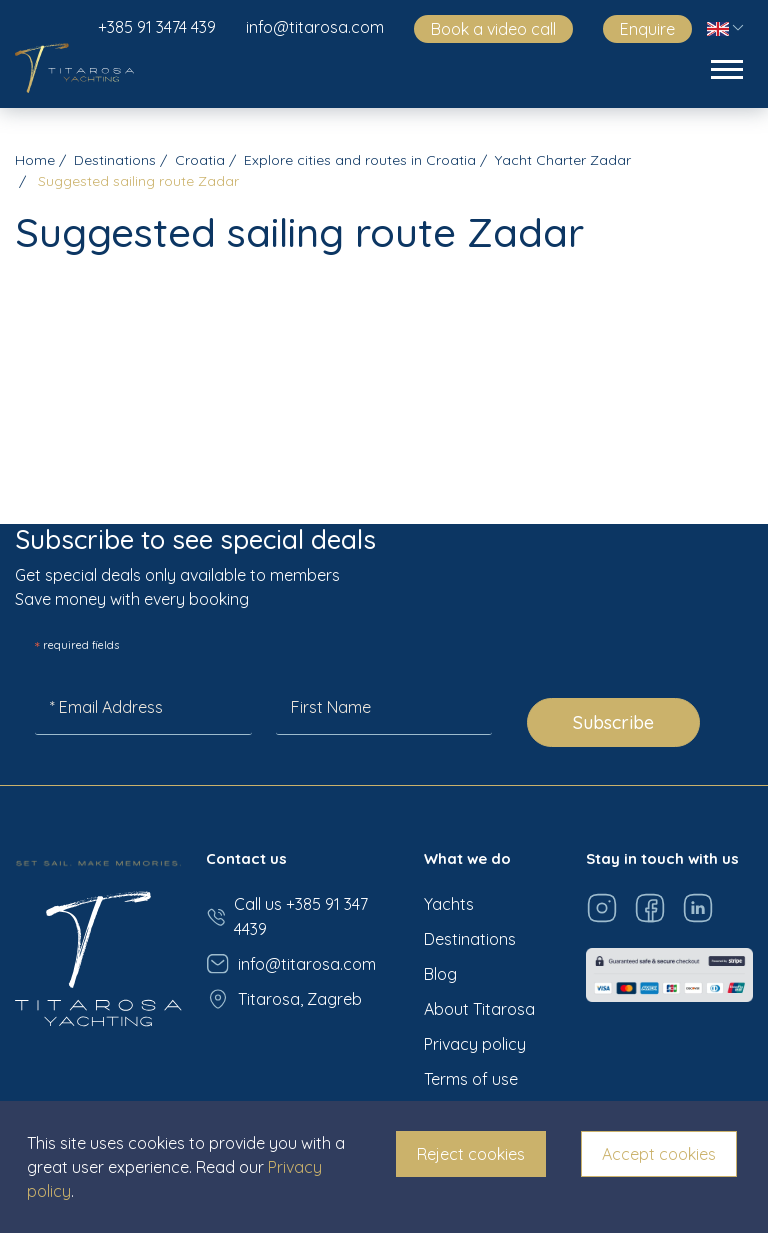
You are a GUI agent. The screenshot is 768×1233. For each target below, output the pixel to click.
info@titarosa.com (315, 27)
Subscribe (613, 722)
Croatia (200, 160)
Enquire (647, 29)
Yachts (449, 904)
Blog (440, 974)
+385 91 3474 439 (157, 27)
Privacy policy (475, 1044)
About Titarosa (479, 1009)
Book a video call (493, 29)
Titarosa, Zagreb (284, 999)
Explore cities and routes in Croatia (360, 160)
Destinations (115, 160)
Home (35, 160)
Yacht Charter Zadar (563, 160)
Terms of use (471, 1079)
